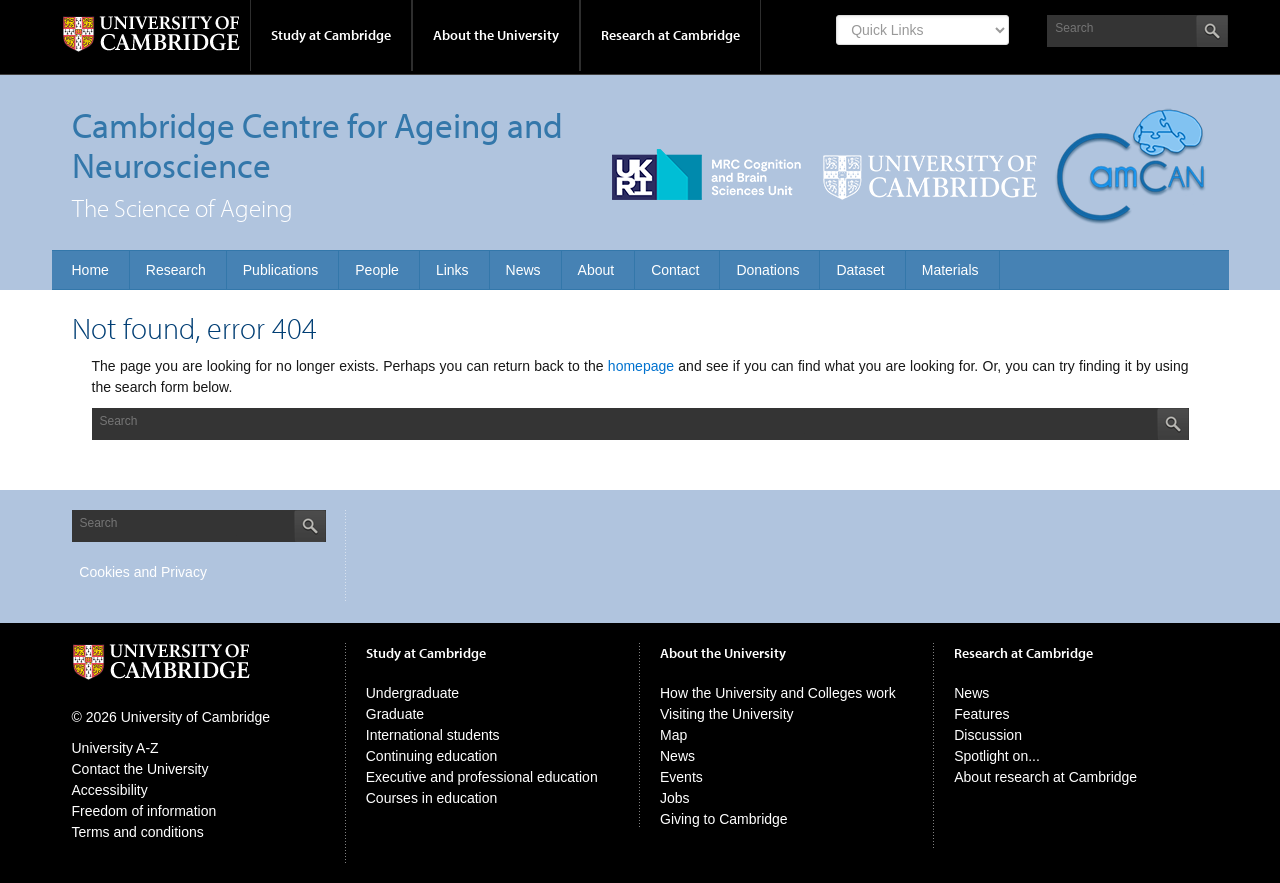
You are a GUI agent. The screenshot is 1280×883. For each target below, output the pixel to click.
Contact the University (140, 769)
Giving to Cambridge (724, 819)
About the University (496, 35)
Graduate (395, 714)
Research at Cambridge (670, 35)
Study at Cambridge (331, 35)
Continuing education (432, 756)
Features (981, 714)
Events (681, 777)
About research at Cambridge (1045, 777)
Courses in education (432, 798)
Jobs (675, 798)
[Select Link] (922, 30)
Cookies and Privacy (143, 572)
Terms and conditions (138, 832)
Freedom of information (144, 811)
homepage (641, 366)
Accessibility (110, 790)
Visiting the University (727, 714)
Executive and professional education (482, 777)
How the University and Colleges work (778, 693)
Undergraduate (412, 693)
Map (673, 735)
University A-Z (115, 748)
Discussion (988, 735)
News (677, 756)
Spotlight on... (997, 756)
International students (433, 735)
